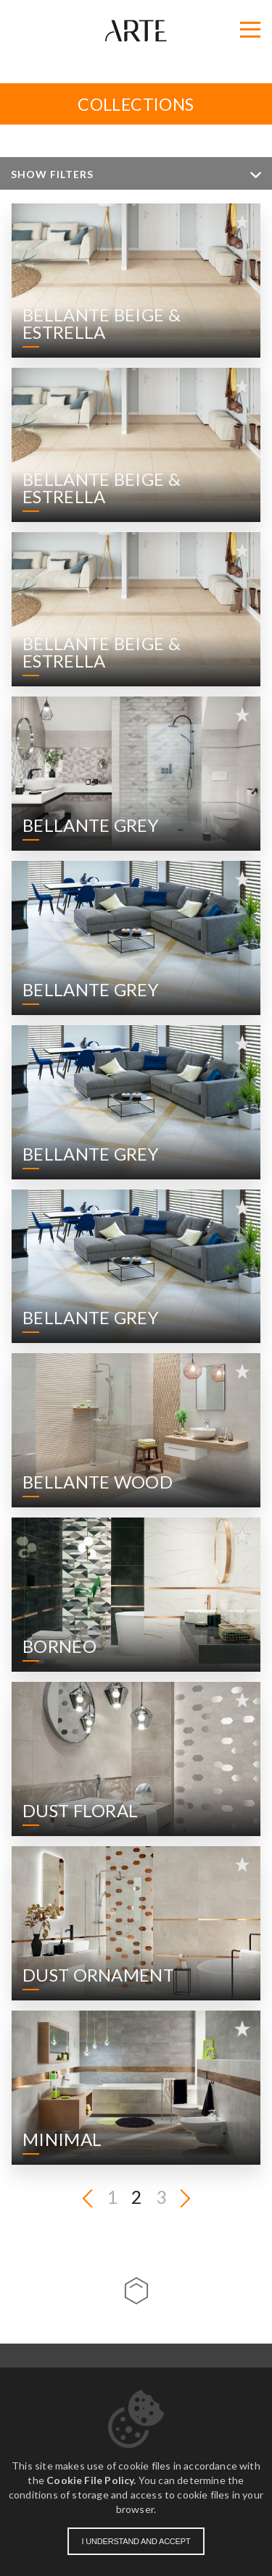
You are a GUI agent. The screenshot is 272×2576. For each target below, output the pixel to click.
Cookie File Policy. (91, 2480)
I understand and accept (136, 2541)
